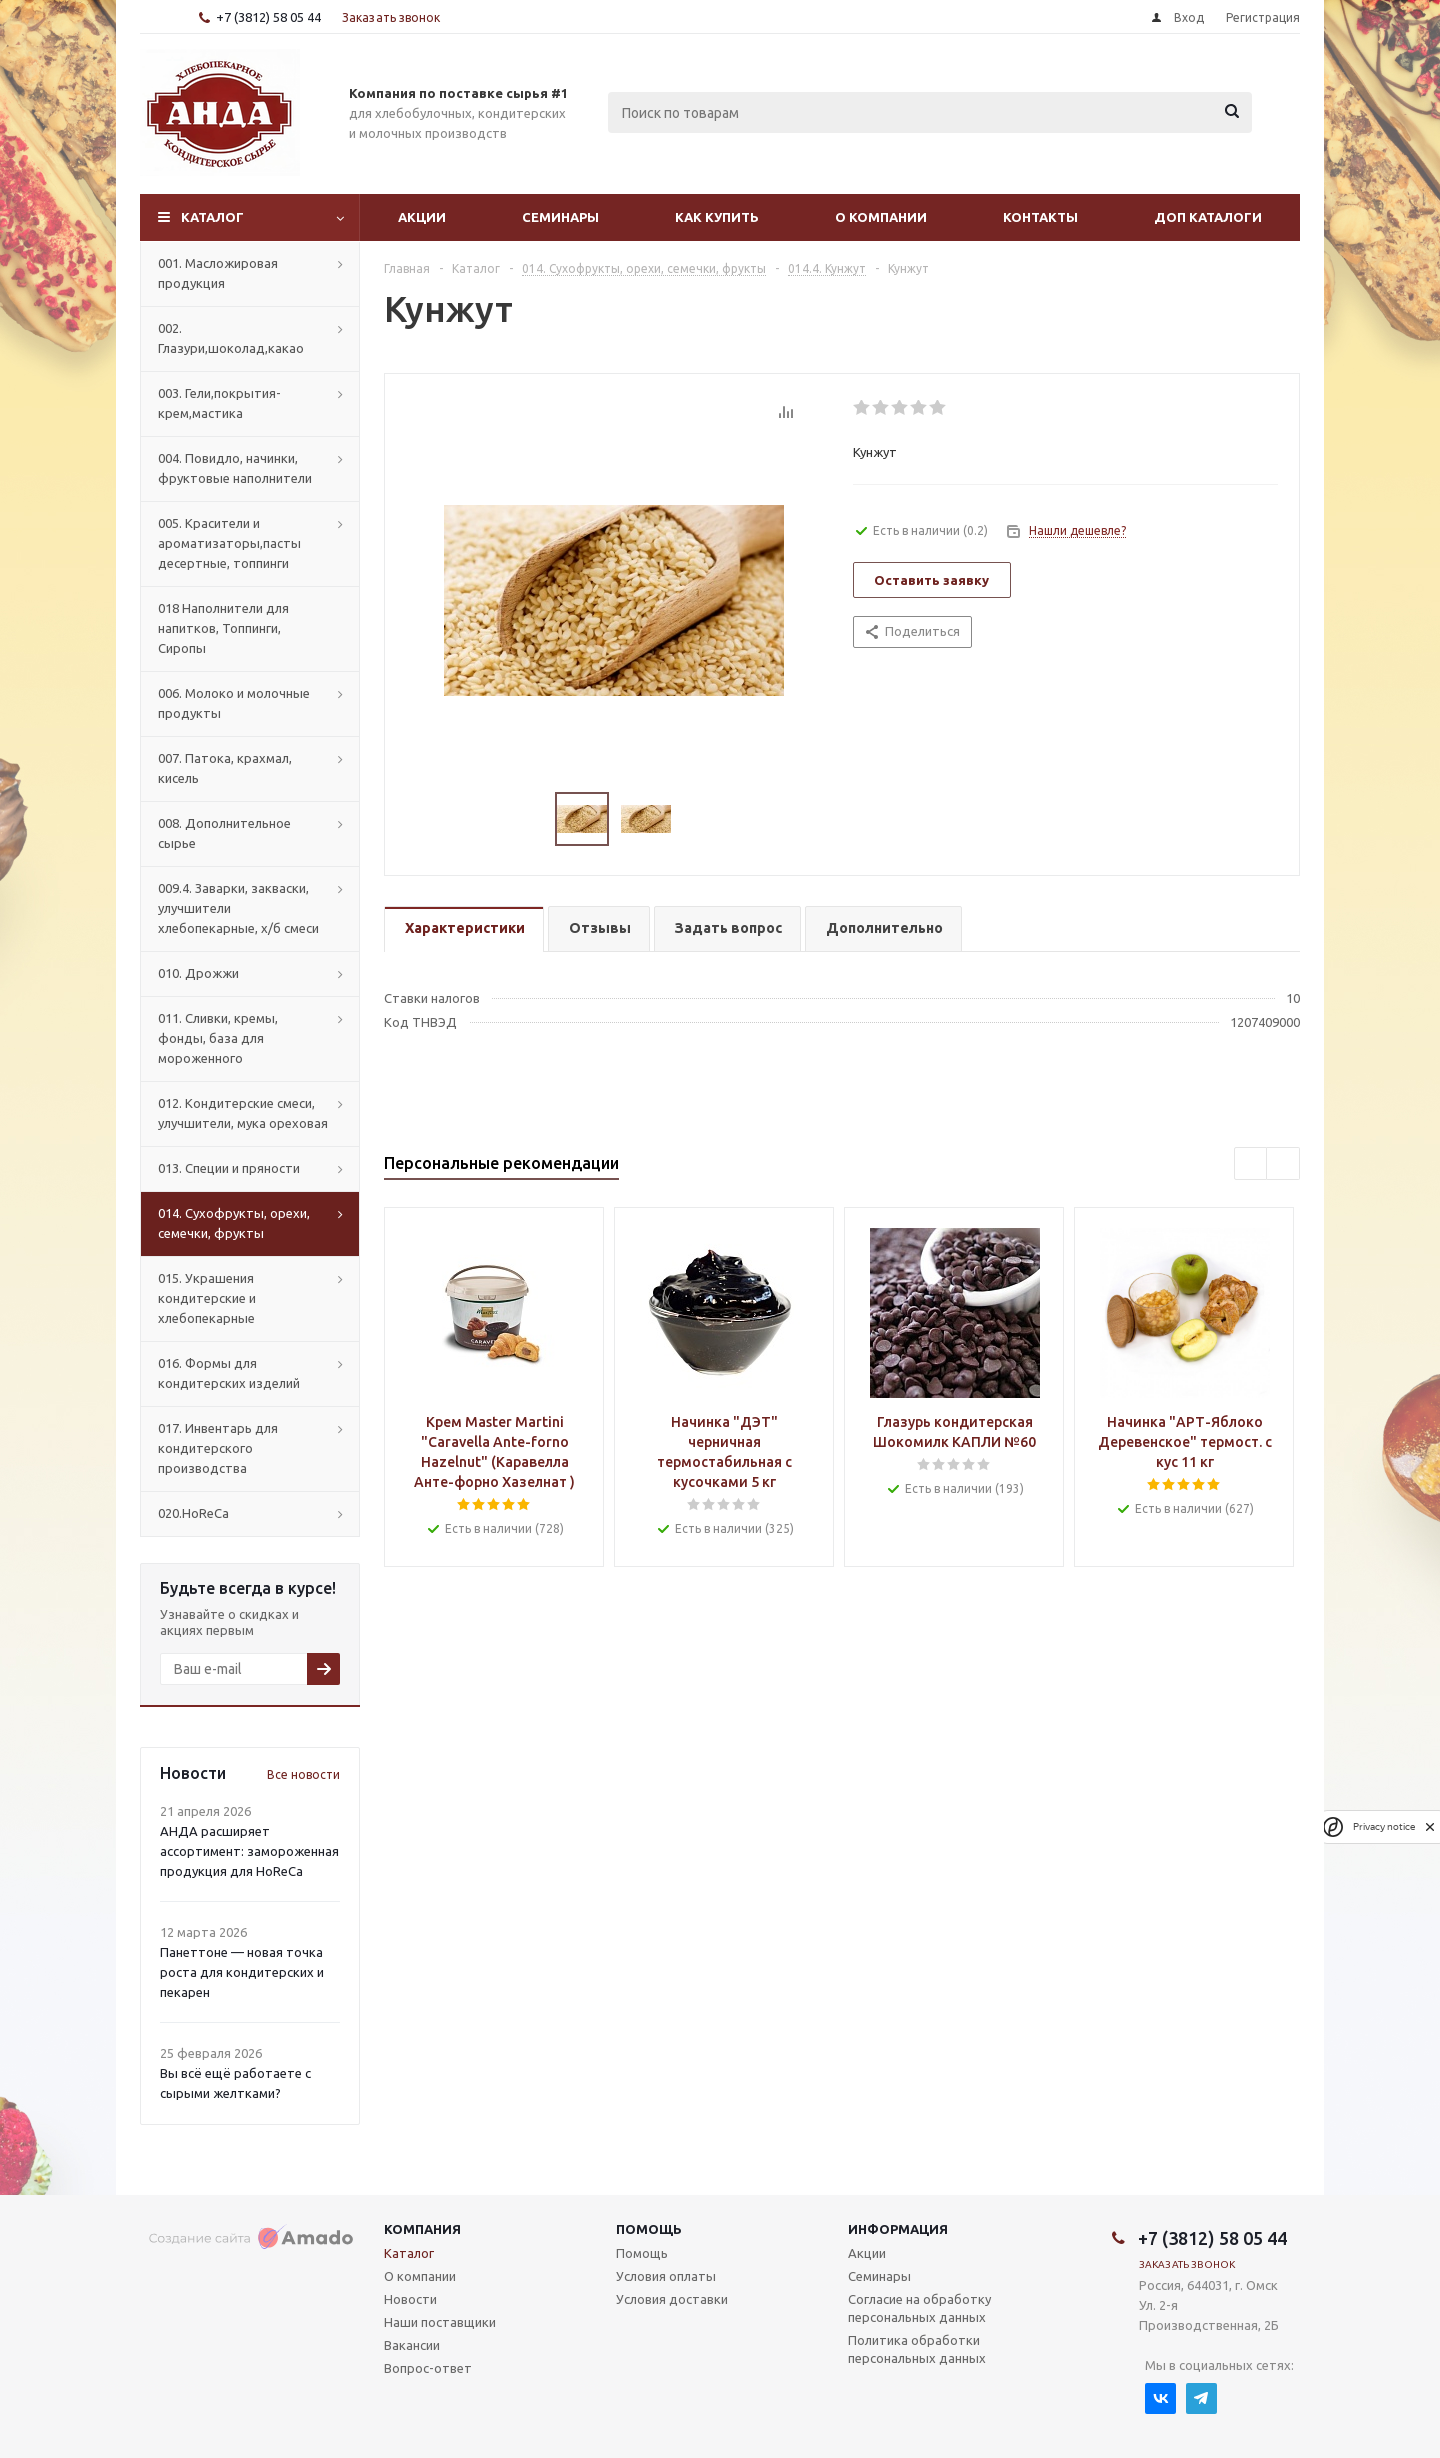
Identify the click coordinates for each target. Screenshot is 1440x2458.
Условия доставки (672, 2299)
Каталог (212, 217)
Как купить (717, 217)
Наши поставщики (440, 2322)
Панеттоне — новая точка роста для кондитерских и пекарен (242, 1972)
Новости (410, 2299)
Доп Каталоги (1208, 217)
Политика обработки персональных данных (917, 2349)
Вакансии (412, 2345)
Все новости (303, 1774)
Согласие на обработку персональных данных (919, 2308)
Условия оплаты (666, 2276)
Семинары (560, 217)
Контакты (1040, 217)
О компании (881, 217)
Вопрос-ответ (428, 2368)
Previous (1251, 1164)
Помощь (649, 2229)
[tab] (464, 929)
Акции (422, 217)
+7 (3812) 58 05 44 (268, 17)
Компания (422, 2229)
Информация (898, 2229)
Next (1283, 1164)
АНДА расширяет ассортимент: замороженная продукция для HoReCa (249, 1851)
